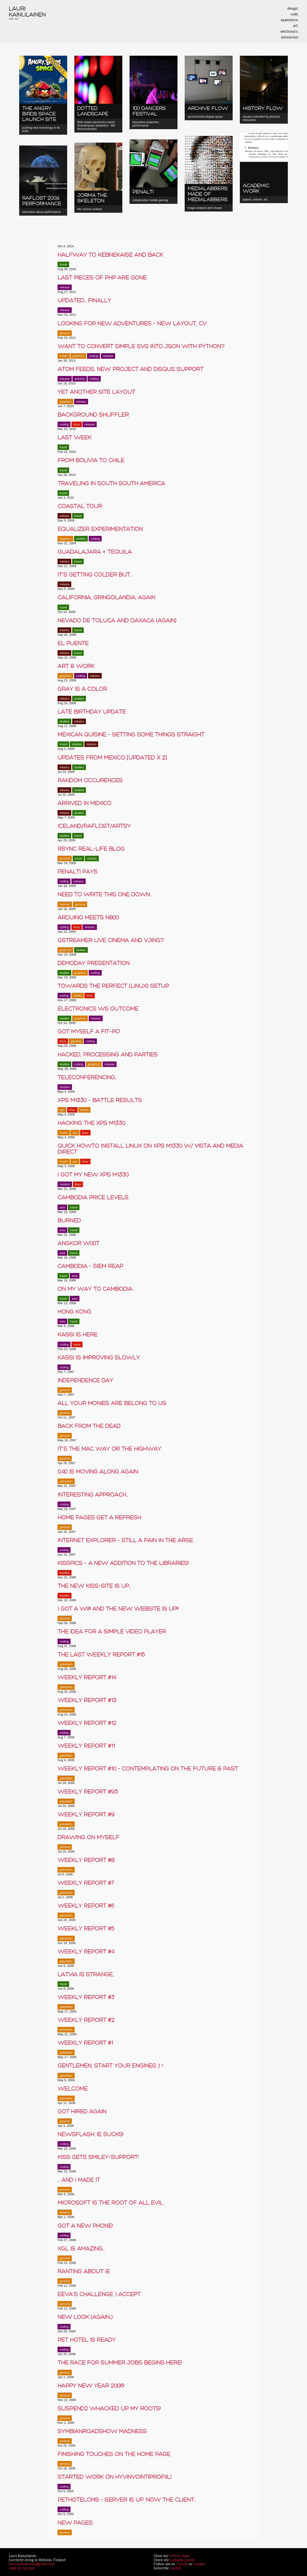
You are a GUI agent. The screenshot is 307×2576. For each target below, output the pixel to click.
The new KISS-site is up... (94, 1586)
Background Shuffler (93, 415)
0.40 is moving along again (98, 1472)
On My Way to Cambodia (95, 1289)
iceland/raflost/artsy (94, 826)
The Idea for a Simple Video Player (112, 1632)
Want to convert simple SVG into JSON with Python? (141, 346)
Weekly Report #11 (86, 1746)
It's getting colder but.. (94, 575)
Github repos (179, 2556)
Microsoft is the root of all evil (110, 2203)
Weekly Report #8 (86, 1860)
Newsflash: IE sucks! (91, 2134)
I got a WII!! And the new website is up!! (118, 1609)
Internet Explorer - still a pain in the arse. (126, 1540)
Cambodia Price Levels (93, 1197)
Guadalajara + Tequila (95, 552)
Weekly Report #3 (86, 1997)
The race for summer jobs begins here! (120, 2363)
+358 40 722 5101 (21, 2568)
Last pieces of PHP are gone (102, 278)
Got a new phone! (85, 2226)
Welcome (73, 2089)
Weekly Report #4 (86, 1952)
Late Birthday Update (92, 712)
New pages (75, 2523)
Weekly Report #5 (86, 1929)
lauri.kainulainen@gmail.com (31, 2564)
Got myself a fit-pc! (89, 1032)
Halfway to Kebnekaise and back (110, 255)
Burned (69, 1221)
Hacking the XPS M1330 (91, 1123)
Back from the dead (89, 1426)
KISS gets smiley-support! (98, 2157)
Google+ (199, 2564)
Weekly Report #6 (86, 1906)
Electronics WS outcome (98, 1009)
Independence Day (85, 1380)
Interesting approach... (93, 1495)
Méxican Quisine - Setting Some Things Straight (131, 735)
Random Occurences (90, 780)
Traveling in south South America (111, 483)
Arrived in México (84, 803)
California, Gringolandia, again (106, 597)
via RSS (175, 2568)
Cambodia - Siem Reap (90, 1266)
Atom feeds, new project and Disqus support (130, 369)
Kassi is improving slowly (99, 1358)
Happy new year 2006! (91, 2386)
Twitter (182, 2564)
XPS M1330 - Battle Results (100, 1100)
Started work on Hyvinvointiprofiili (114, 2477)
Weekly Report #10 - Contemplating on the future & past (148, 1769)
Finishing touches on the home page (114, 2454)
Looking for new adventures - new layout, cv (132, 324)
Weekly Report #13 (87, 1700)
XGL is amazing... (81, 2249)
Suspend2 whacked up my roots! (109, 2409)
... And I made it (79, 2180)
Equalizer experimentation (100, 529)
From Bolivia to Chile (91, 460)
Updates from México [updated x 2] (112, 758)
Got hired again (82, 2112)
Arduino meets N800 (88, 918)
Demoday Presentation (94, 963)
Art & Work (76, 666)
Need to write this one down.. (104, 894)
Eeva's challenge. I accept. (99, 2294)
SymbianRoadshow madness (102, 2431)
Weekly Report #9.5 (88, 1792)
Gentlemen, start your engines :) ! (110, 2066)
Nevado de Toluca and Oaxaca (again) (117, 621)
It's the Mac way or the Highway (109, 1449)
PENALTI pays (77, 872)
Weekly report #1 (85, 2043)
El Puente (73, 643)
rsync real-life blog (91, 849)
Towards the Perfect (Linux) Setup (113, 986)
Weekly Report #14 (87, 1677)
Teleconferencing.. (87, 1077)
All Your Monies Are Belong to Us (112, 1403)
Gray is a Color (82, 689)
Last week (74, 438)
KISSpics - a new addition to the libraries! (123, 1563)
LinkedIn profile (182, 2560)
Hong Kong (74, 1312)
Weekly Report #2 (86, 2020)
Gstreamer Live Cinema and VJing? (111, 940)
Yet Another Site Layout (96, 392)
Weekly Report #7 (86, 1883)
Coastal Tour (80, 506)
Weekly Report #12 (87, 1723)
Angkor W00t (78, 1243)
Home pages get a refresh (99, 1518)
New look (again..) (85, 2317)
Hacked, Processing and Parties (108, 1055)
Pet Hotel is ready (87, 2340)
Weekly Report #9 (86, 1815)
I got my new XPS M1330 (93, 1175)
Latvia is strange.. (86, 1974)
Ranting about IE (84, 2271)
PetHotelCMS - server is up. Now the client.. (126, 2500)
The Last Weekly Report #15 (101, 1655)
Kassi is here (77, 1335)
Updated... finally (84, 300)
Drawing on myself (88, 1837)
